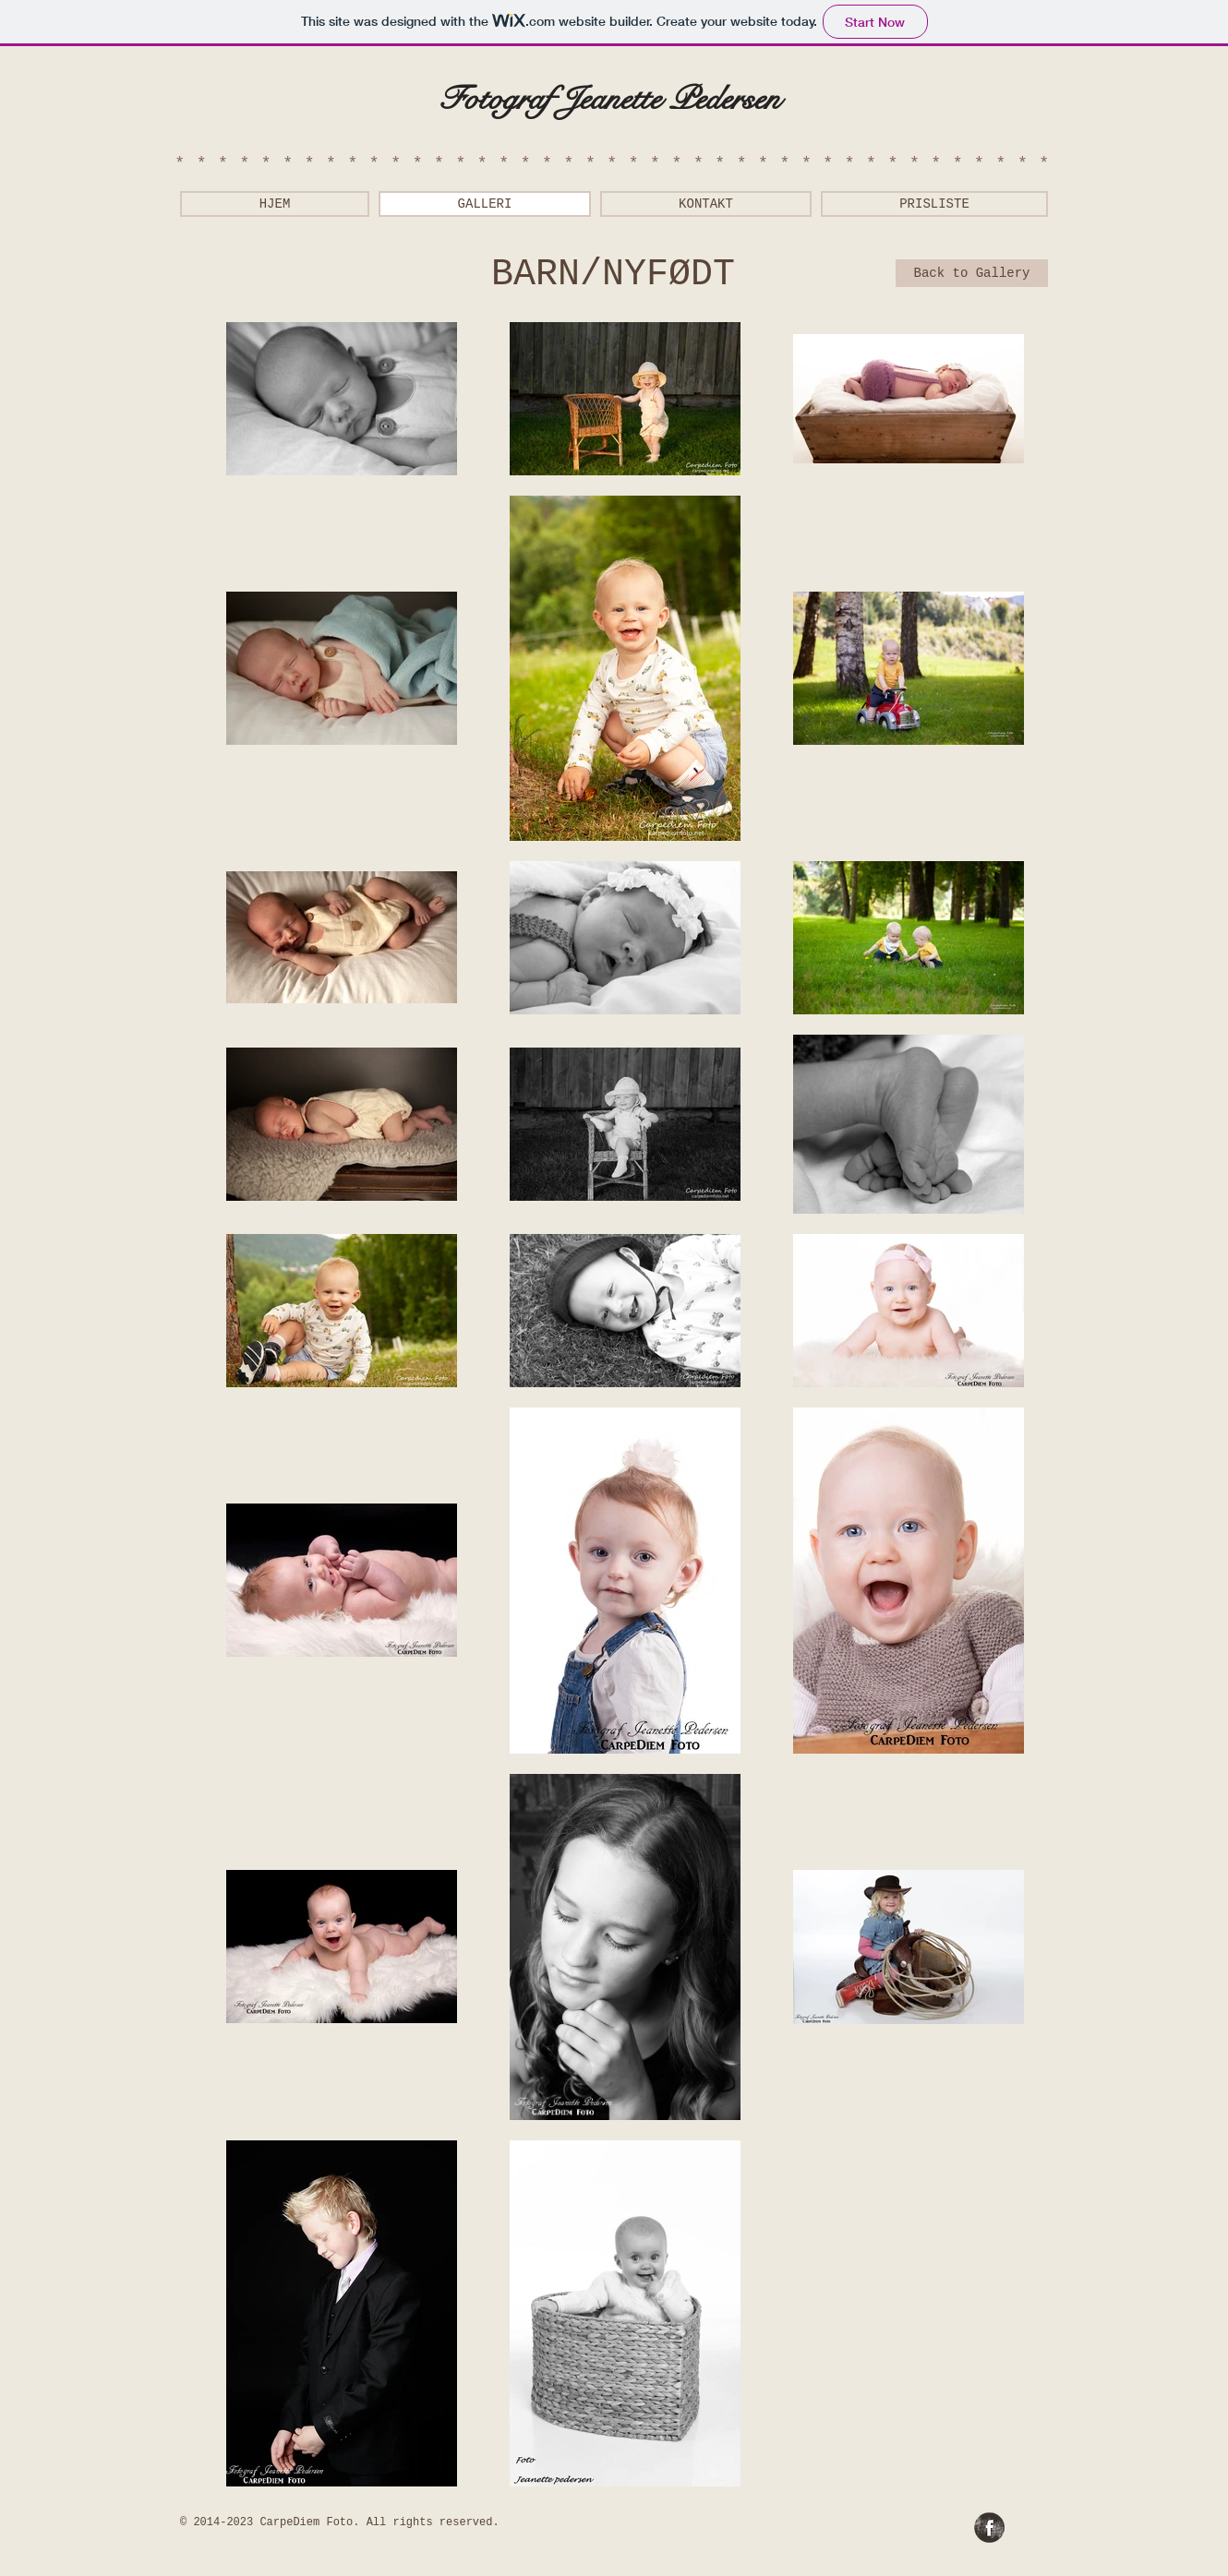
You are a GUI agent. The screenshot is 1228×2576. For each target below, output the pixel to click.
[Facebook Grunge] (989, 2527)
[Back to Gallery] (972, 273)
